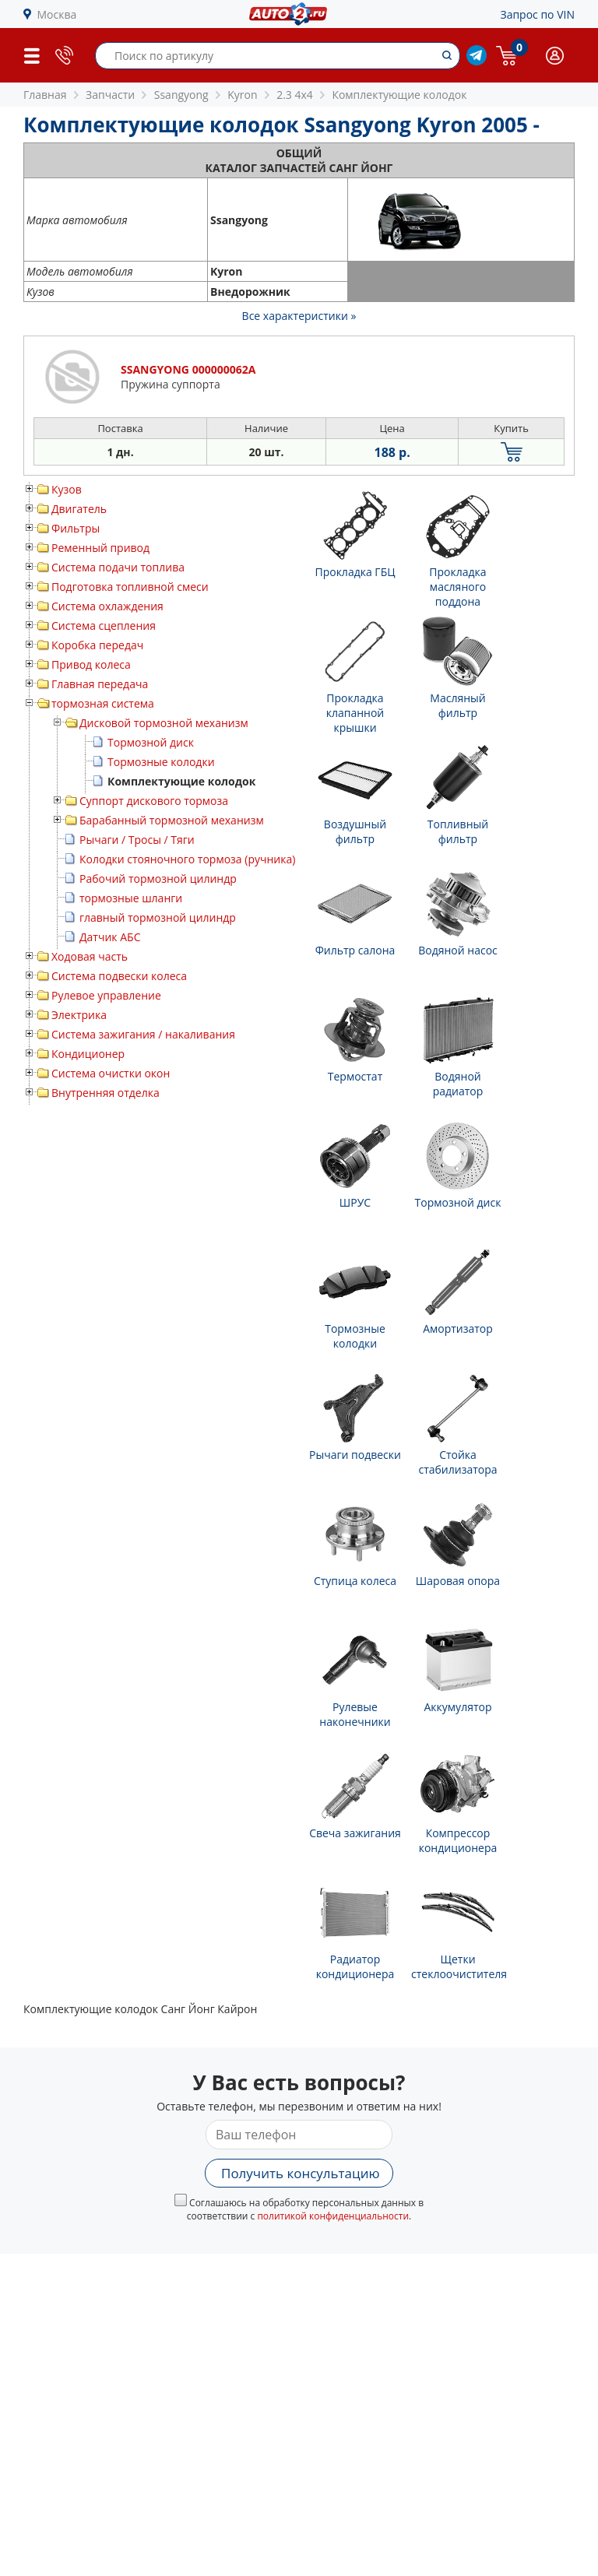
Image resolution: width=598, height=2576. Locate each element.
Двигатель (79, 508)
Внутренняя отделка (105, 1092)
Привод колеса (91, 664)
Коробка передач (97, 645)
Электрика (79, 1014)
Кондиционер (88, 1053)
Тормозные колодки (161, 761)
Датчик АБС (109, 937)
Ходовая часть (89, 956)
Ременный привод (100, 547)
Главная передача (99, 684)
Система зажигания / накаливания (143, 1034)
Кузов (66, 489)
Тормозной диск (150, 742)
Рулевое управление (106, 995)
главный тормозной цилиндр (157, 917)
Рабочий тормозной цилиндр (158, 878)
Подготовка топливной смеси (130, 586)
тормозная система (102, 703)
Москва (57, 14)
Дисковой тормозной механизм (163, 722)
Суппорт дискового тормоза (153, 800)
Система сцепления (103, 625)
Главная (45, 94)
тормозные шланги (130, 898)
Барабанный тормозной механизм (171, 820)
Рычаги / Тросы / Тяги (137, 839)
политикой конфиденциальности (333, 2216)
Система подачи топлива (118, 567)
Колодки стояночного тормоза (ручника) (187, 859)
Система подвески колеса (119, 975)
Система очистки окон (110, 1073)
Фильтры (75, 528)
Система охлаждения (107, 606)
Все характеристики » (299, 315)
